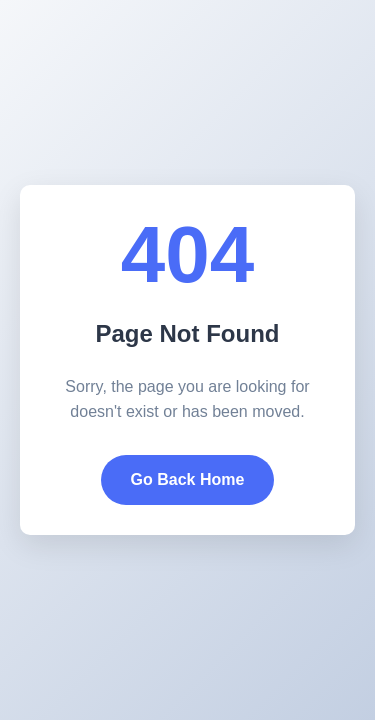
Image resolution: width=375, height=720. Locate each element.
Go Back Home (188, 479)
